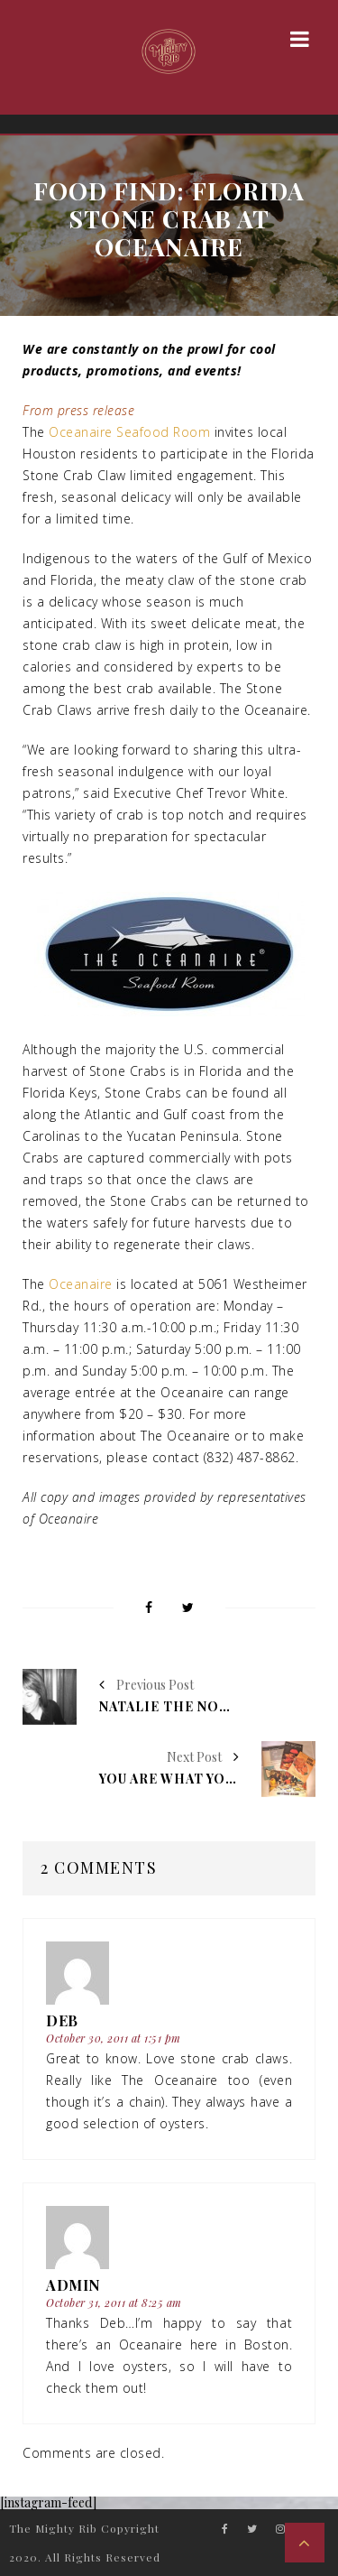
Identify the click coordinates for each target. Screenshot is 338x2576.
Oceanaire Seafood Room (129, 431)
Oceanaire (81, 1284)
